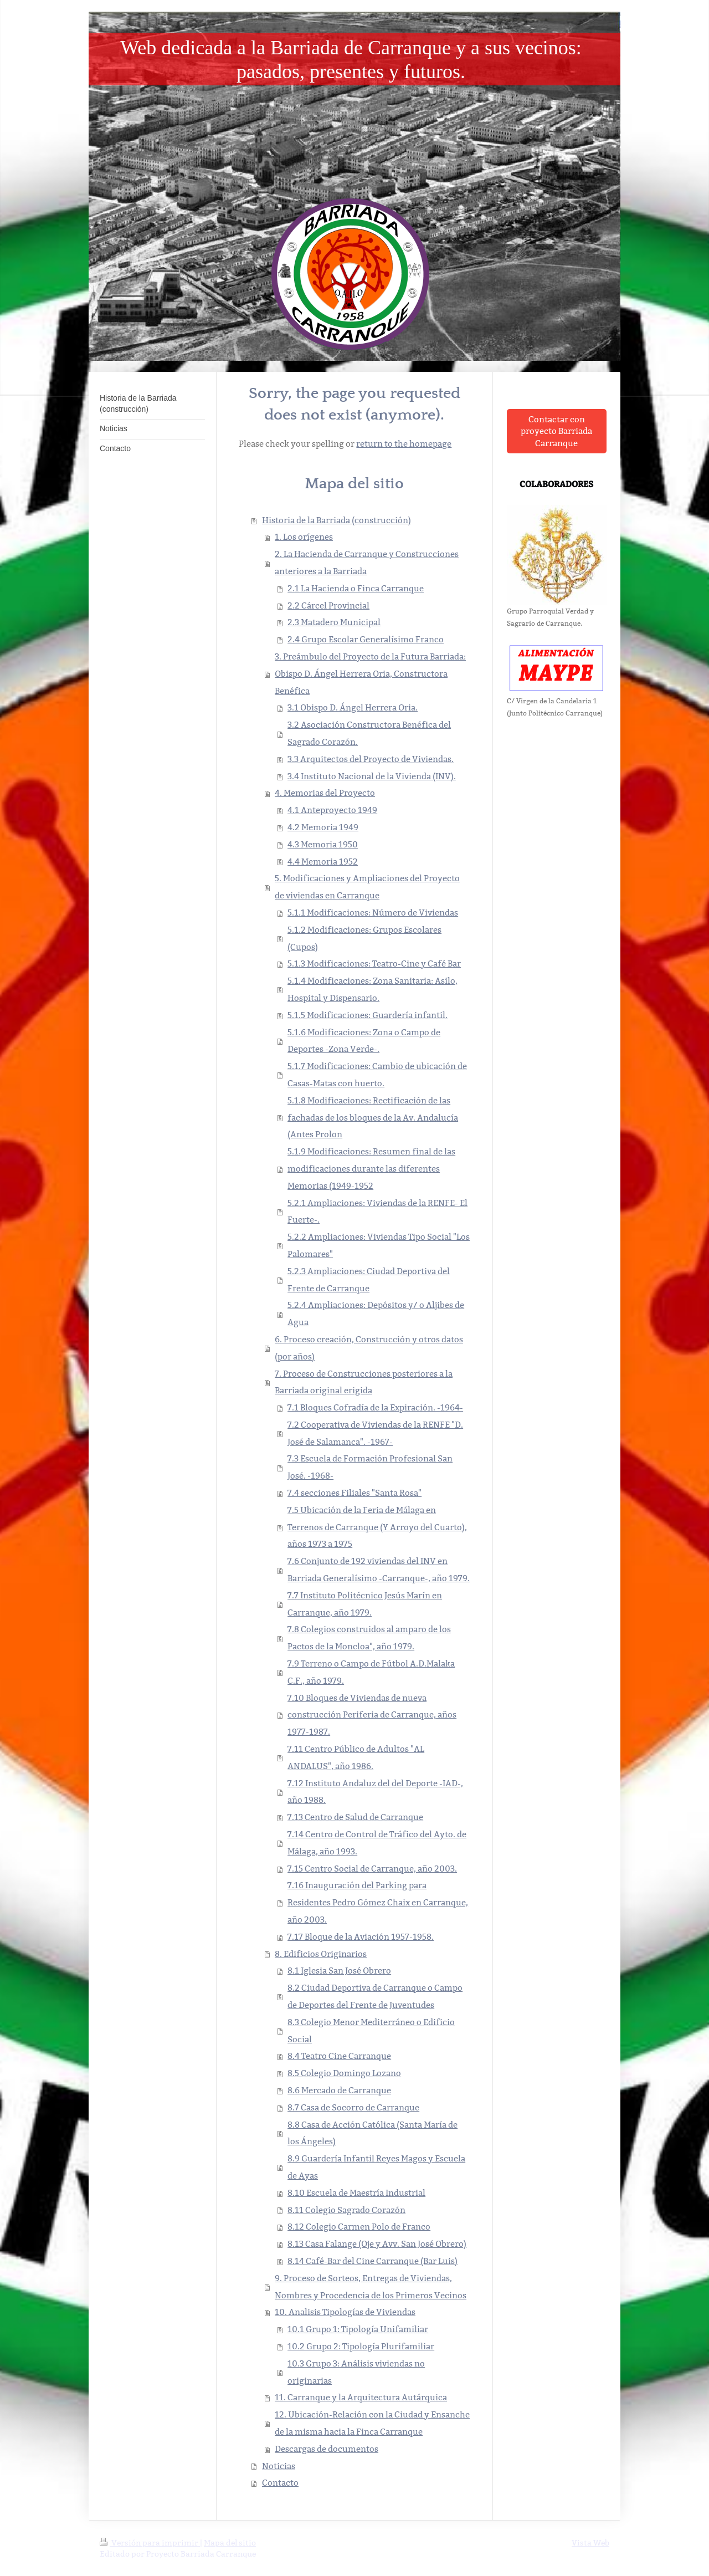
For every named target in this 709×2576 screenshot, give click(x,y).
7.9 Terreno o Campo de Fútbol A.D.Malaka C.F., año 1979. (371, 1672)
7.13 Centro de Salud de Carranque (355, 1817)
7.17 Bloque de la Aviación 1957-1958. (360, 1936)
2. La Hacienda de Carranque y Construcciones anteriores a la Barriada (367, 562)
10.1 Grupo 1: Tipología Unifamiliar (357, 2329)
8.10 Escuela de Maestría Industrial (356, 2192)
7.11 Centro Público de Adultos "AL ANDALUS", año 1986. (355, 1757)
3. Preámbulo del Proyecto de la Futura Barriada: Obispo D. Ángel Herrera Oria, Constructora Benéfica (370, 673)
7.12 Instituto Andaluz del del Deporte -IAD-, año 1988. (375, 1792)
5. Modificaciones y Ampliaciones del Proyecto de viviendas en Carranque (367, 887)
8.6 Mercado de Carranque (339, 2090)
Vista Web (590, 2543)
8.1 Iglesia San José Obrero (339, 1970)
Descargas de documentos (326, 2449)
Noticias (278, 2466)
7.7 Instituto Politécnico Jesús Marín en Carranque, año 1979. (364, 1604)
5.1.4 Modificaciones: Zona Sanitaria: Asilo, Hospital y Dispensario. (372, 989)
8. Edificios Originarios (321, 1954)
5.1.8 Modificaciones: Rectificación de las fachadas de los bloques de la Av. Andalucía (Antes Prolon (372, 1117)
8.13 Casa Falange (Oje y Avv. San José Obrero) (376, 2243)
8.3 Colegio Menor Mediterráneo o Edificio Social (371, 2031)
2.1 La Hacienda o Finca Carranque (355, 588)
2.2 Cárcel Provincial (328, 605)
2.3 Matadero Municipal (334, 622)
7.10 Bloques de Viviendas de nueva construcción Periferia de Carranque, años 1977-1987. (371, 1715)
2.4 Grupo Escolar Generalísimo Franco (365, 639)
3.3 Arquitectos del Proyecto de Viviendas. (370, 759)
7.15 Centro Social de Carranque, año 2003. (372, 1868)
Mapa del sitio (230, 2543)
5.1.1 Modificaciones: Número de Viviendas (372, 912)
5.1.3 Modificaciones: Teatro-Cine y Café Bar (374, 963)
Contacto (280, 2482)
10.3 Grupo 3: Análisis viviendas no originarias (356, 2372)
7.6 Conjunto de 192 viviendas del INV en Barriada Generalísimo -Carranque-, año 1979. (378, 1569)
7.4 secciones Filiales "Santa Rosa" (354, 1493)
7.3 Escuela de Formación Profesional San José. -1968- (370, 1467)
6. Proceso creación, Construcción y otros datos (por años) (369, 1348)
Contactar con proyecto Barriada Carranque (556, 431)
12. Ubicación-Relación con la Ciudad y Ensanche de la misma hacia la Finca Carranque (372, 2423)
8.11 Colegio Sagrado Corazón (346, 2210)
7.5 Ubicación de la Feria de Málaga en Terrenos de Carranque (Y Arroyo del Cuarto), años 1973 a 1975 (377, 1527)
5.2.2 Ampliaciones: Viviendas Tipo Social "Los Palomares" (378, 1245)
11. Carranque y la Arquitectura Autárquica (361, 2397)
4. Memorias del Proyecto (325, 793)
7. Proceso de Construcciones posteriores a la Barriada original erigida (364, 1382)
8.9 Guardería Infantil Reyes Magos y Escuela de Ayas (376, 2167)
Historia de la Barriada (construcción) (336, 520)
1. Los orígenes (304, 536)
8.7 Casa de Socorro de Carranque (353, 2107)
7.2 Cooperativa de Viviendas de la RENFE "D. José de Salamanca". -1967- (375, 1433)
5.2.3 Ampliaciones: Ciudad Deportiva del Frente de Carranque (368, 1280)
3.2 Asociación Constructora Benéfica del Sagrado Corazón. (369, 733)
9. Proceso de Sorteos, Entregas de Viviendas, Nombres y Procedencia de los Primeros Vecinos (370, 2287)
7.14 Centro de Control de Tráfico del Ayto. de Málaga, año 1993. (376, 1843)
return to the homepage (403, 443)
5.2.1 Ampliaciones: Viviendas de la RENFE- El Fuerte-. (377, 1211)
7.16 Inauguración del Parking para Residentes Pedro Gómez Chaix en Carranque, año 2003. (377, 1902)
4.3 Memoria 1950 (322, 844)
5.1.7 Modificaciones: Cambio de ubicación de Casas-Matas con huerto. (377, 1074)
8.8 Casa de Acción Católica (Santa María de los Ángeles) (372, 2133)
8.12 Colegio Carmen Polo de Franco (358, 2226)
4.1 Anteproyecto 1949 (332, 810)
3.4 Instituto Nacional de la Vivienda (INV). (371, 776)
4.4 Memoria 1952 (322, 861)
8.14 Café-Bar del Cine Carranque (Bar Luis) (372, 2261)
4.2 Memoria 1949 (322, 827)
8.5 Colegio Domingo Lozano (344, 2073)
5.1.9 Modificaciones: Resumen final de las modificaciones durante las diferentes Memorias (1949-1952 (371, 1168)
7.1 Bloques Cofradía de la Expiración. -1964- (375, 1407)
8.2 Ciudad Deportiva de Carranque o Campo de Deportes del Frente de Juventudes (375, 1996)
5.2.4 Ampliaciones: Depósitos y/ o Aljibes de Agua (375, 1313)
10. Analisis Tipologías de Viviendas (345, 2312)
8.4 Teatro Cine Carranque (339, 2056)
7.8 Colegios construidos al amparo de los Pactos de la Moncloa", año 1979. (369, 1638)
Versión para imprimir (150, 2543)
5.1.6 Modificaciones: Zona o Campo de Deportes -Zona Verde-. (363, 1041)
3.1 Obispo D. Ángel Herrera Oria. (352, 707)
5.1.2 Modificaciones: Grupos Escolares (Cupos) (364, 938)
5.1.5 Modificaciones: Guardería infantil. (367, 1015)
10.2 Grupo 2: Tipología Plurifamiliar (360, 2346)
